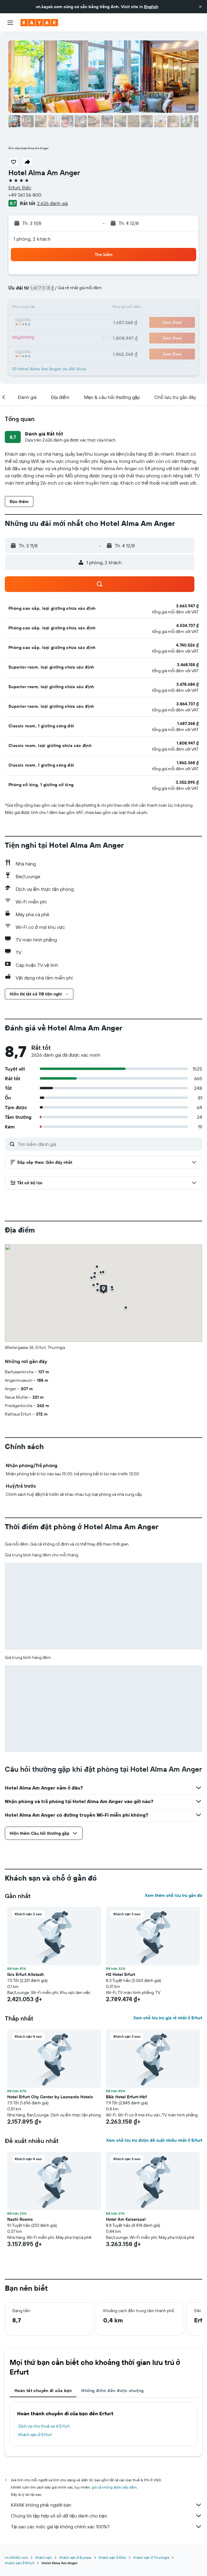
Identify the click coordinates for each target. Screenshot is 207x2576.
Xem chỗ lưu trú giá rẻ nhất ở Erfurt (167, 2018)
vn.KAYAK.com (16, 2557)
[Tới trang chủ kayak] (39, 22)
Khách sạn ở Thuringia (151, 2557)
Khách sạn (43, 2557)
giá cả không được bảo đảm (114, 2487)
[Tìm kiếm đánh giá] (108, 1144)
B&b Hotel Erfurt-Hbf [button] (126, 2097)
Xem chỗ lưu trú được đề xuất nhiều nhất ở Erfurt (154, 2140)
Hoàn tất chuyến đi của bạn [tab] (43, 2390)
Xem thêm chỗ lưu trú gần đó (173, 1895)
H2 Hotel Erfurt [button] (120, 1974)
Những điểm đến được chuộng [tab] (112, 2390)
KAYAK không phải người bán (106, 2504)
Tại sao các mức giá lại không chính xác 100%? (106, 2526)
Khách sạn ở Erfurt (35, 2434)
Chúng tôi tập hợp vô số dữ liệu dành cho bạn (106, 2515)
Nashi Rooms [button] (20, 2219)
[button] (200, 6)
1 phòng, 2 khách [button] (32, 239)
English (151, 6)
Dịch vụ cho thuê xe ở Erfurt (44, 2426)
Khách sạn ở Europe (75, 2557)
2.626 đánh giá (52, 203)
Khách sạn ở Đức (112, 2557)
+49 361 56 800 (24, 195)
